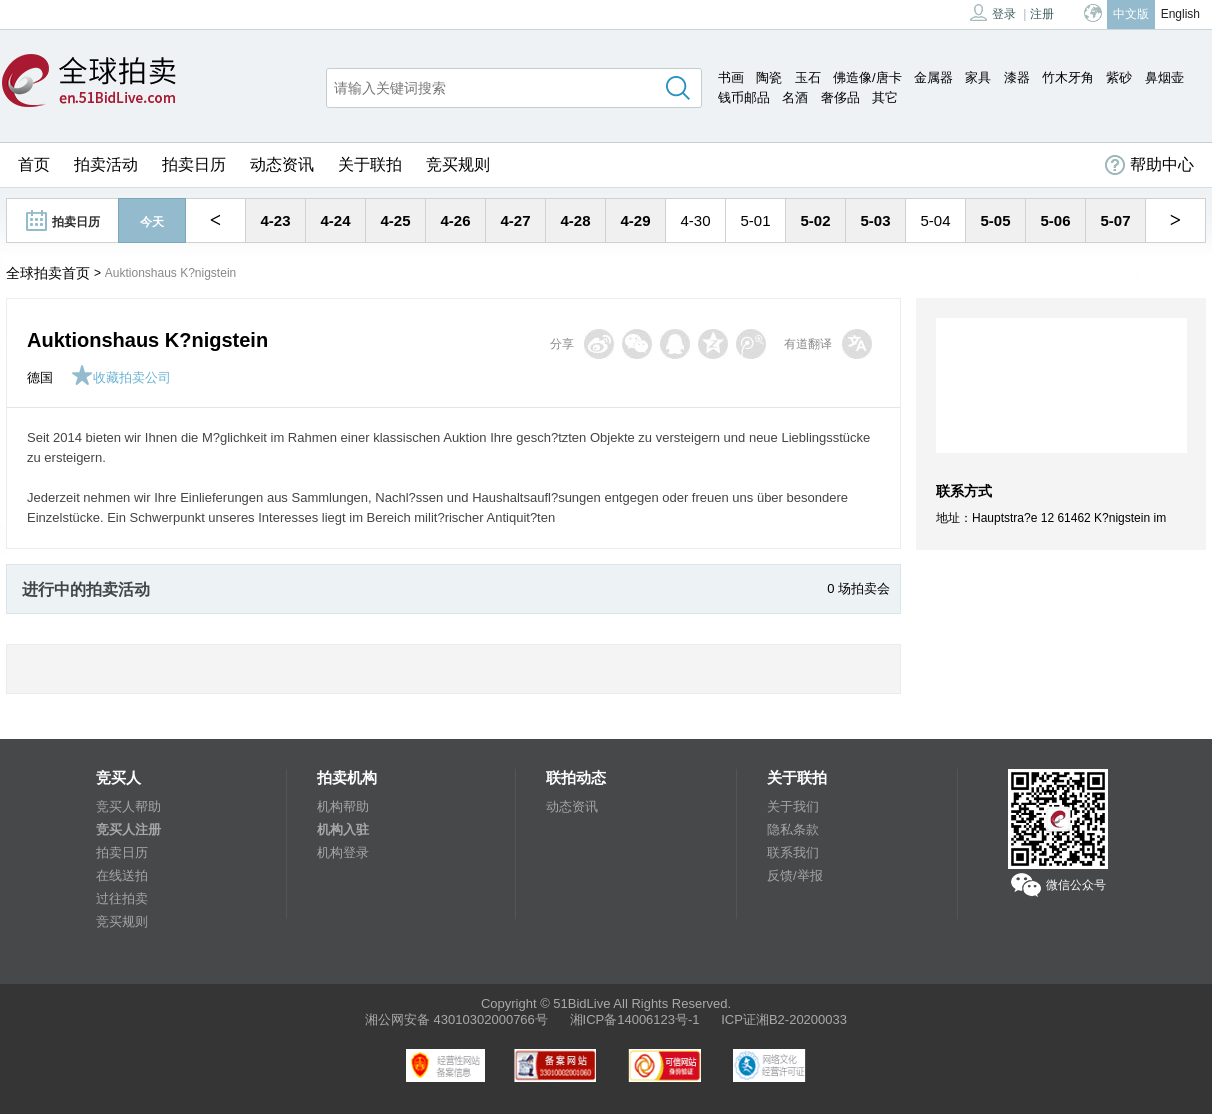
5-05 (995, 220)
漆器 (1017, 77)
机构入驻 (343, 829)
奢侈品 (840, 97)
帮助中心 (1149, 165)
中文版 (1131, 14)
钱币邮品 (744, 97)
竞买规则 (458, 164)
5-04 (935, 220)
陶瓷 (769, 77)
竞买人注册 (128, 829)
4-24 (335, 220)
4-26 (455, 220)
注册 (1042, 14)
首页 (34, 164)
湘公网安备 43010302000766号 (456, 1019)
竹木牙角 (1068, 77)
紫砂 (1119, 77)
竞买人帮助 (128, 806)
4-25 (395, 220)
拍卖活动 (106, 164)
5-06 (1055, 220)
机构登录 (343, 852)
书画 (731, 77)
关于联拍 (370, 164)
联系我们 (793, 852)
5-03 (875, 220)
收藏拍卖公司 (121, 377)
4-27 (515, 220)
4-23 (275, 220)
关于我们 (793, 806)
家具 (978, 77)
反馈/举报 (795, 875)
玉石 (808, 77)
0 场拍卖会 (858, 588)
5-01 (755, 220)
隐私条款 (793, 829)
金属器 (933, 77)
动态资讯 (282, 164)
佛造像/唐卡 (867, 77)
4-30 (695, 220)
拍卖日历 (194, 164)
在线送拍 (122, 875)
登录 (993, 12)
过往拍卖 (122, 898)
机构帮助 (343, 806)
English (1180, 14)
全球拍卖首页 (48, 273)
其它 (885, 97)
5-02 (815, 220)
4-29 (635, 220)
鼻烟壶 (1164, 77)
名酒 (795, 97)
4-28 (575, 220)
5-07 (1115, 220)
